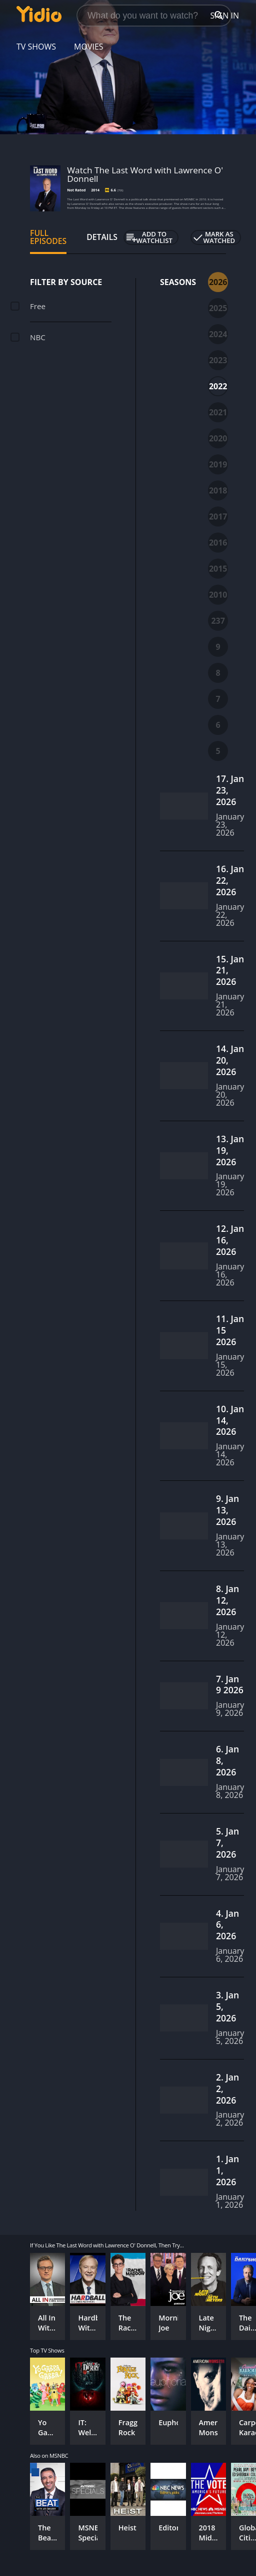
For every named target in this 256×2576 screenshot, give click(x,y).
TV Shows (36, 46)
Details (102, 236)
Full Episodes (48, 236)
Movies (89, 46)
